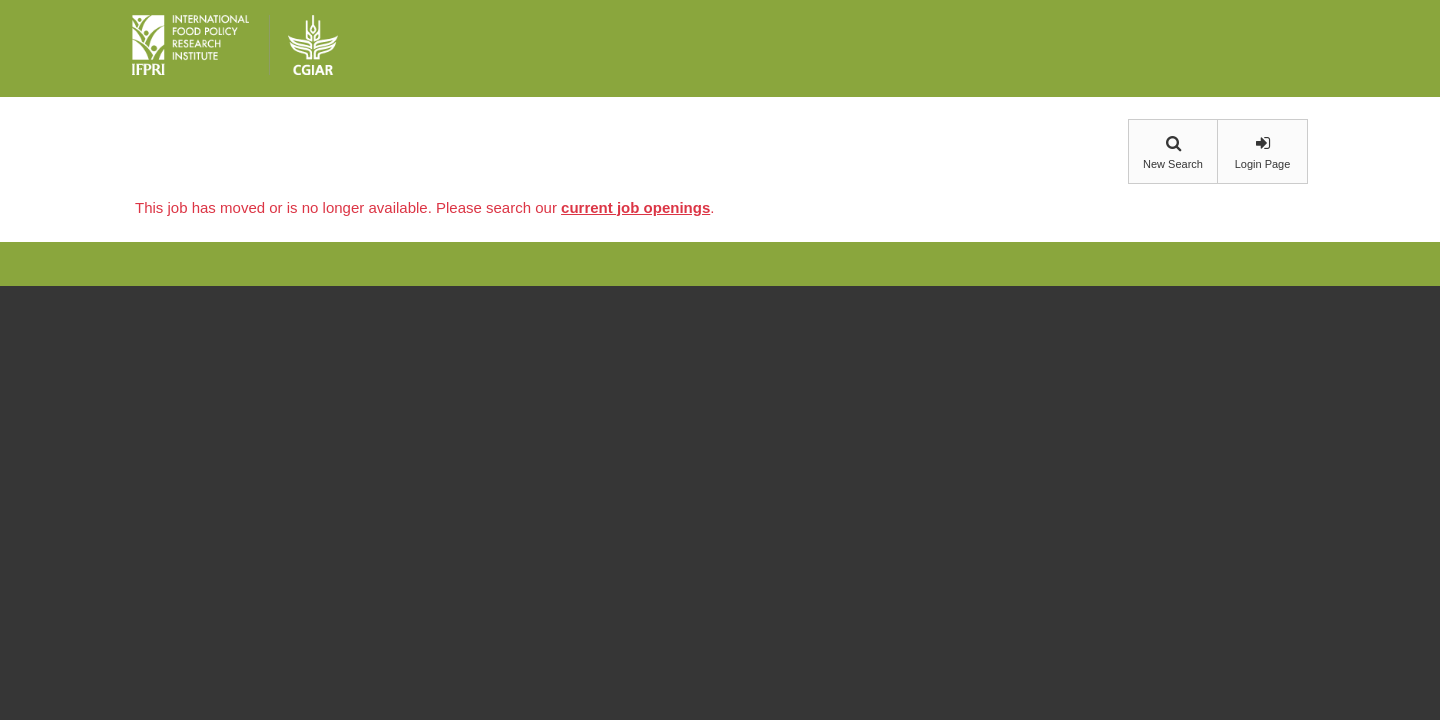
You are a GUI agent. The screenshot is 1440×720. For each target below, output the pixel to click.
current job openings (635, 207)
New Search (1173, 164)
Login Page (1263, 164)
